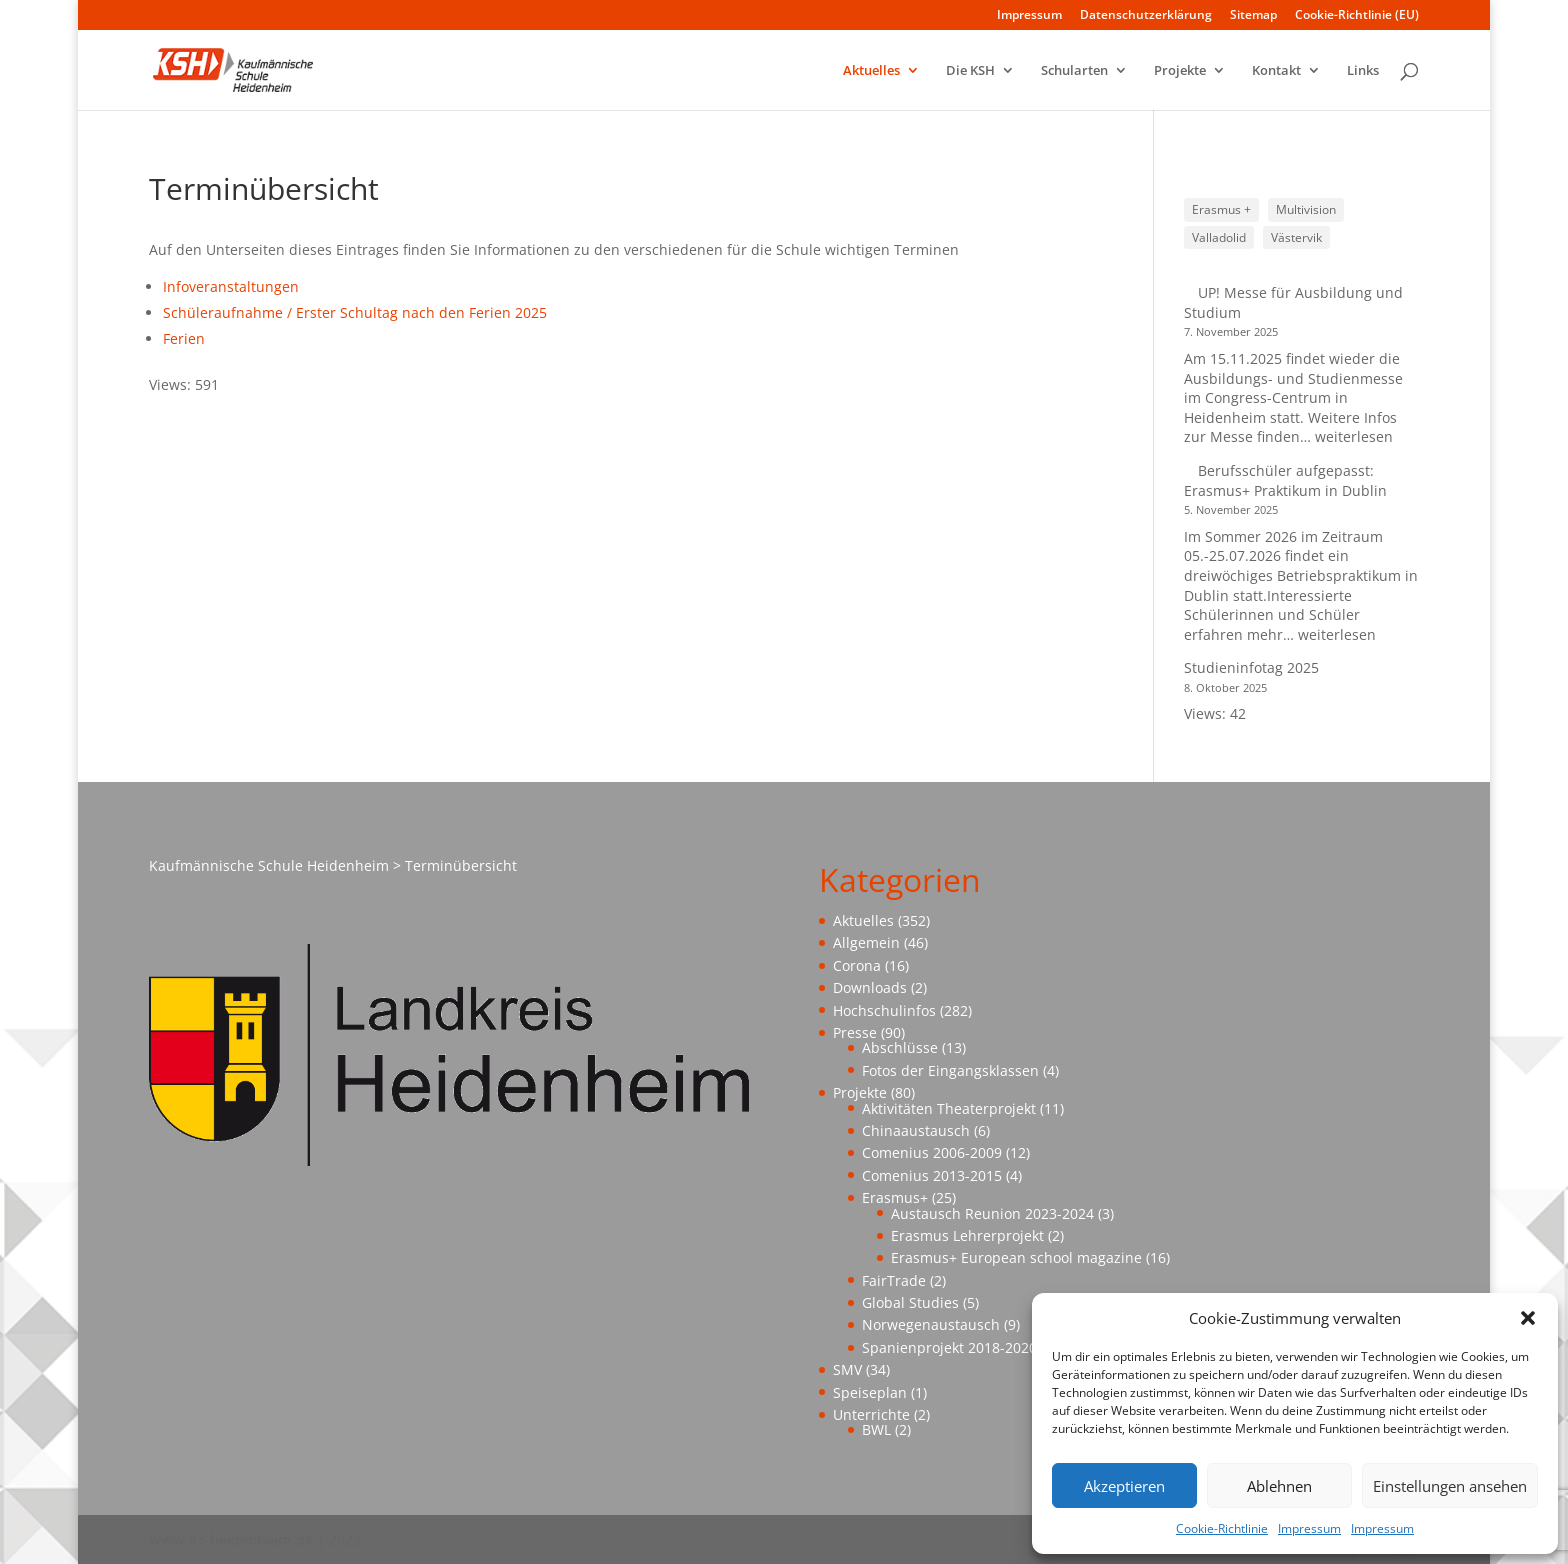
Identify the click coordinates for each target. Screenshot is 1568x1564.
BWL (876, 1429)
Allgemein (866, 942)
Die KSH (970, 71)
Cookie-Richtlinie (1222, 1528)
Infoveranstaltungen (231, 286)
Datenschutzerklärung (1146, 16)
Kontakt (1276, 71)
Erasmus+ (895, 1197)
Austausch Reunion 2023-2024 (992, 1213)
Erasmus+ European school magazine (1016, 1257)
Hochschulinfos (884, 1010)
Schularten (1074, 71)
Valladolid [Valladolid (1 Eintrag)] (1219, 237)
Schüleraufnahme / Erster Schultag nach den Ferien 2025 (355, 312)
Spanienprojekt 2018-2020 (949, 1347)
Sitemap (1253, 16)
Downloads (870, 987)
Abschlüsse (900, 1047)
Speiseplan (870, 1392)
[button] (1528, 1318)
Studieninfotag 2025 (1251, 667)
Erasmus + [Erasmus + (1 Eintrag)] (1221, 209)
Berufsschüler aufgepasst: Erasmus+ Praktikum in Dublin (1287, 480)
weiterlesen (1354, 436)
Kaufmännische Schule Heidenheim (269, 865)
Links (1363, 71)
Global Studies (910, 1302)
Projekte (1180, 71)
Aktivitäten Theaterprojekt (949, 1108)
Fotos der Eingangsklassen (950, 1070)
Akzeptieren (1124, 1486)
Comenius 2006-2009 (932, 1152)
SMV (847, 1369)
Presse (855, 1032)
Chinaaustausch (916, 1130)
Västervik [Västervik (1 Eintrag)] (1296, 237)
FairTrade (894, 1280)
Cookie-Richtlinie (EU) (1357, 16)
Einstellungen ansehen (1450, 1486)
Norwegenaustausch (931, 1324)
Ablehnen (1279, 1486)
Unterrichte (871, 1414)
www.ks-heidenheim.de (231, 1539)
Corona (857, 965)
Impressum (1309, 1528)
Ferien (184, 338)
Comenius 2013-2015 (932, 1175)
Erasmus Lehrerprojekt (967, 1235)
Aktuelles (871, 71)
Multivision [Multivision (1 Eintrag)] (1306, 209)
